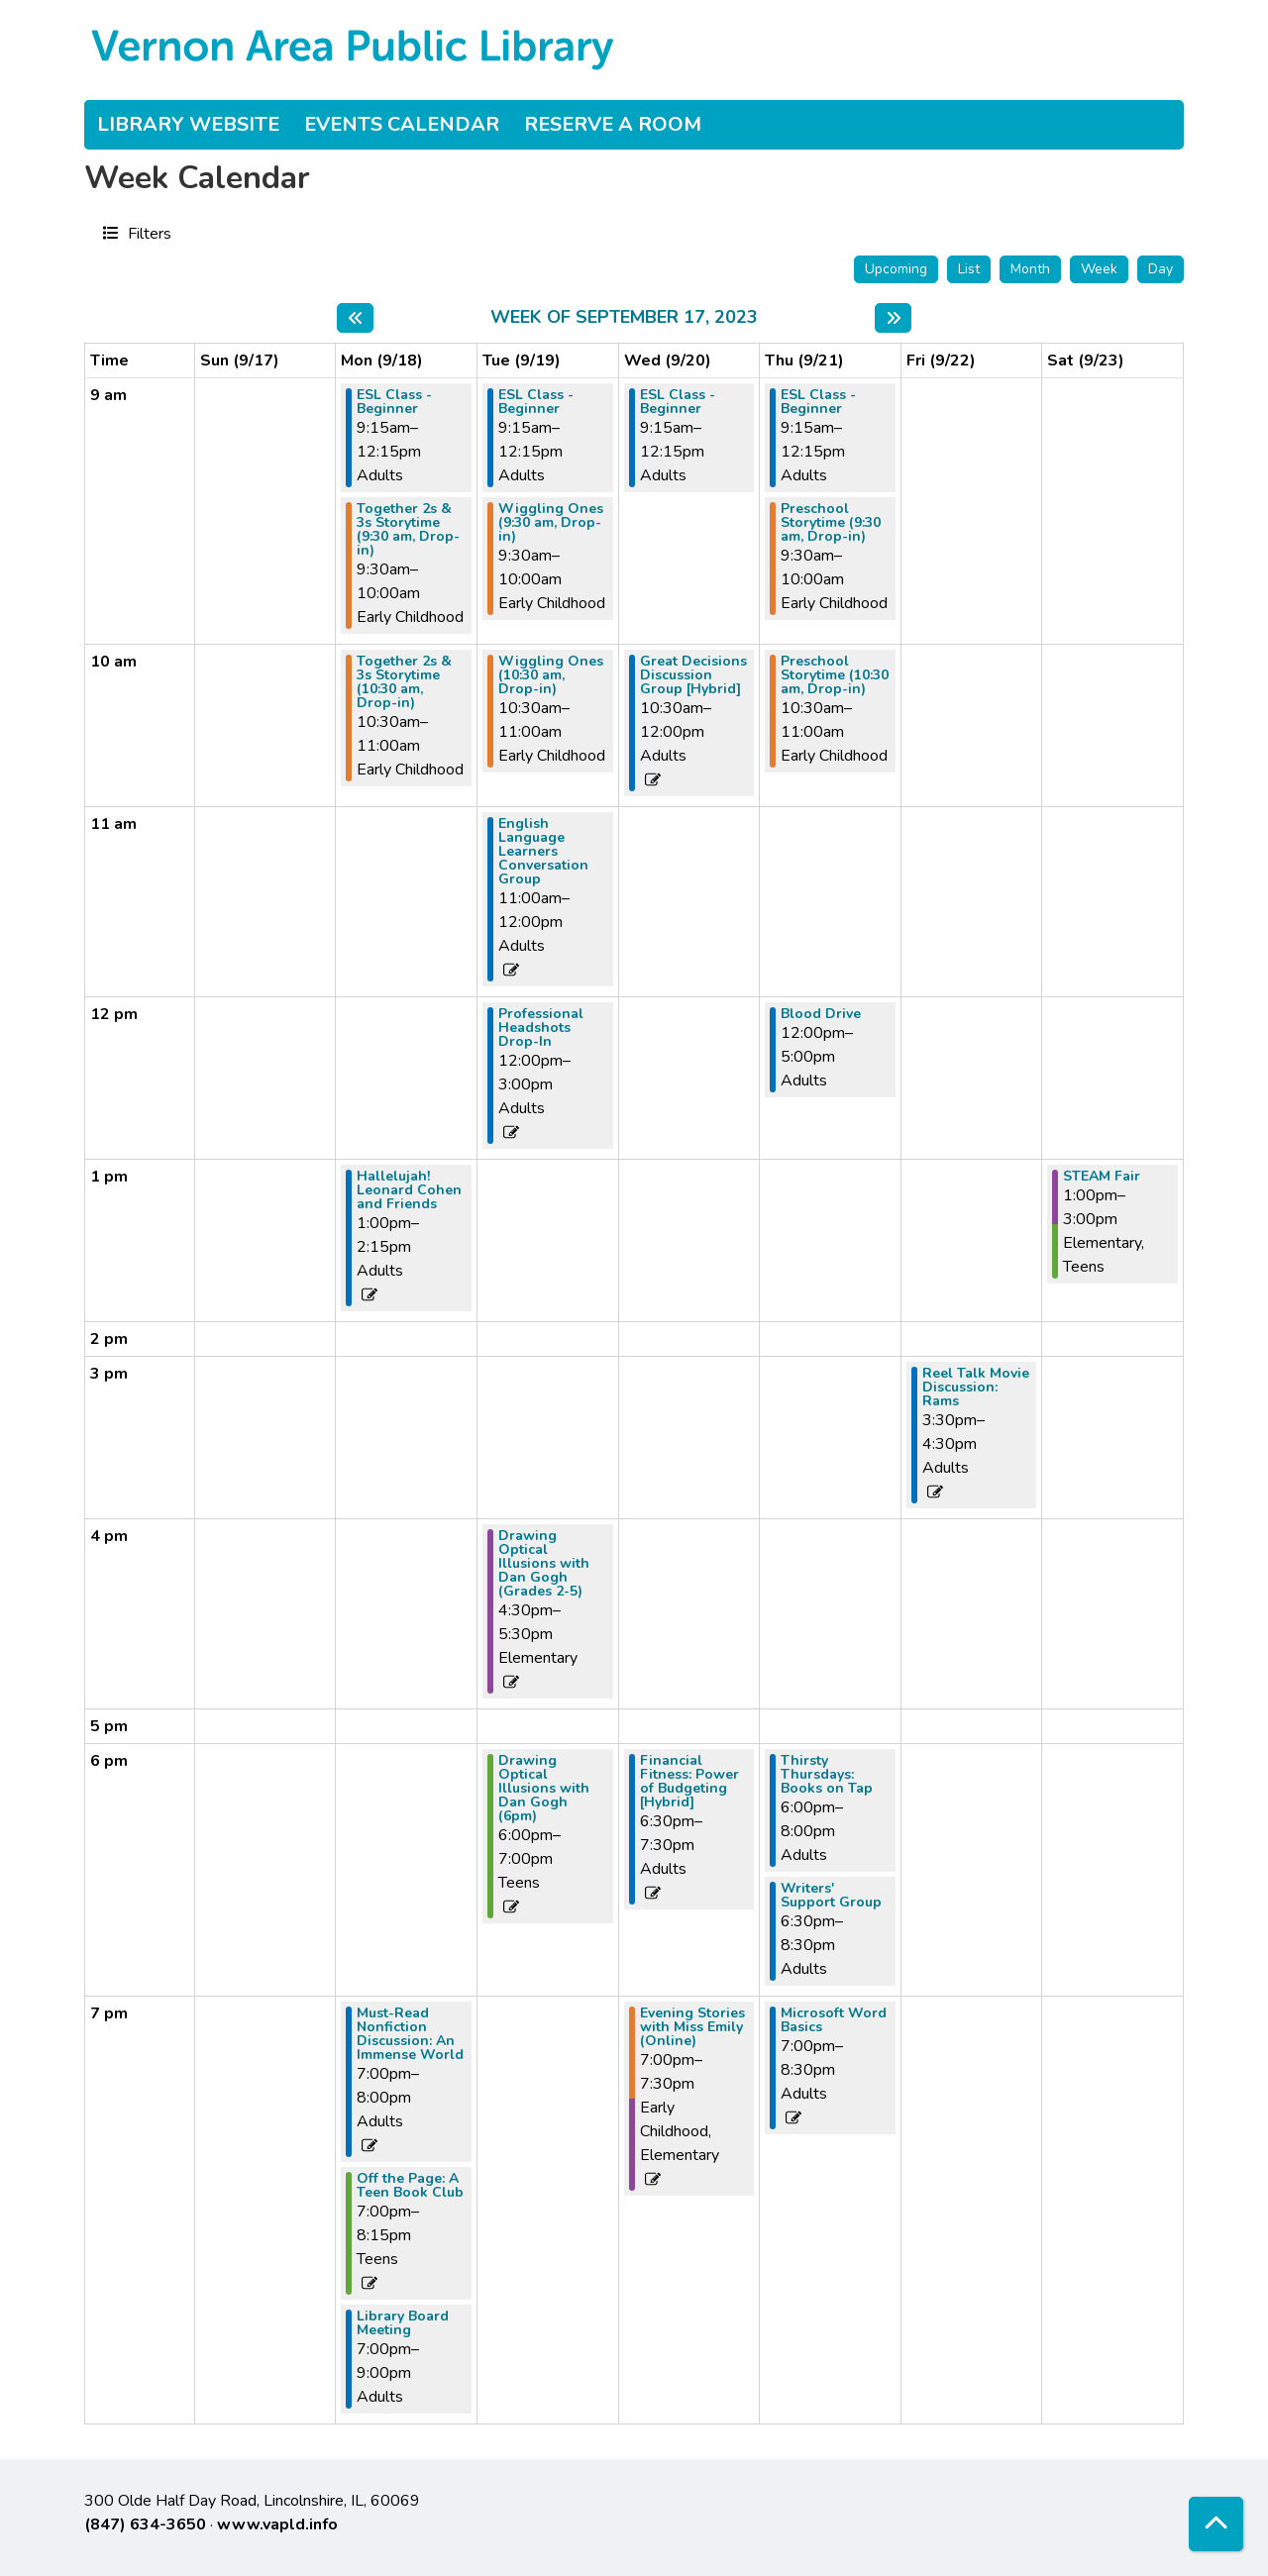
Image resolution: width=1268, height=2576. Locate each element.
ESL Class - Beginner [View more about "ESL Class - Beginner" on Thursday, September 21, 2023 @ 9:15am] (818, 402)
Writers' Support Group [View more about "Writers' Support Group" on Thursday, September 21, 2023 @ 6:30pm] (831, 1895)
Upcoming (896, 268)
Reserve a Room (612, 124)
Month (1030, 268)
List (969, 268)
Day (1160, 268)
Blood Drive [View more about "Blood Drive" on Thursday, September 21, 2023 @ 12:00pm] (821, 1014)
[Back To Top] (1216, 2524)
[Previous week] (355, 318)
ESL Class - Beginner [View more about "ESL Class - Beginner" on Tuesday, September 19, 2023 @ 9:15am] (536, 402)
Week (1099, 268)
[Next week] (893, 318)
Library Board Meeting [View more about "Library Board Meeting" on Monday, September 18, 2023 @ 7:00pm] (403, 2323)
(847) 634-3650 (145, 2524)
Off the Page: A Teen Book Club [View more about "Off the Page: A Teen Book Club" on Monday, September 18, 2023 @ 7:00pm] (410, 2186)
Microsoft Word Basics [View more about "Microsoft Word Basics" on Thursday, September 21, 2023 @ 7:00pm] (834, 2020)
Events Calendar (401, 124)
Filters (147, 233)
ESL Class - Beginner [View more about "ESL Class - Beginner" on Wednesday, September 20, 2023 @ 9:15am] (677, 402)
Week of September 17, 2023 (624, 318)
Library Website (188, 124)
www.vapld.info (277, 2524)
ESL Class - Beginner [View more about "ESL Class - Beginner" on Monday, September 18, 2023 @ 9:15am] (394, 402)
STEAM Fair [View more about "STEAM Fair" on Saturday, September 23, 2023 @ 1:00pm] (1101, 1177)
